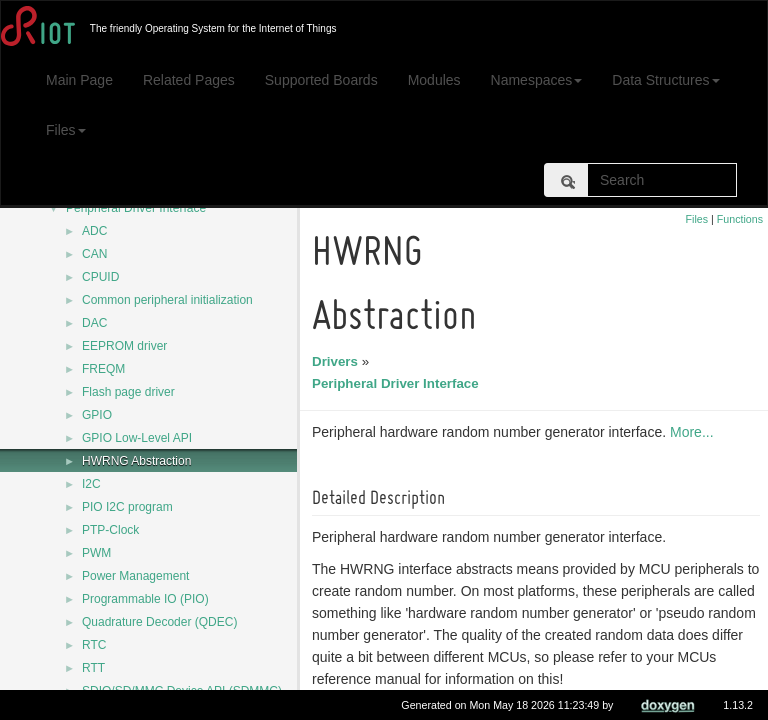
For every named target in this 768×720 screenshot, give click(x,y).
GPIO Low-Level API (137, 438)
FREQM (103, 369)
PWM (96, 553)
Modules (434, 80)
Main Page (79, 80)
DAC (94, 323)
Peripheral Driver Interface (136, 208)
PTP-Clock (110, 530)
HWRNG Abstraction (136, 461)
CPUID (100, 277)
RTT (93, 668)
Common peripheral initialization (167, 300)
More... (695, 432)
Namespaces (537, 80)
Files (66, 130)
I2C (91, 484)
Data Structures (665, 80)
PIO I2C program (127, 507)
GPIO (97, 415)
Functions (740, 219)
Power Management (135, 576)
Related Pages (189, 80)
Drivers (338, 361)
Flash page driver (128, 392)
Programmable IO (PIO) (145, 599)
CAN (94, 254)
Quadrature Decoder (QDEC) (159, 622)
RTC (94, 645)
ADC (94, 231)
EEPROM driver (124, 346)
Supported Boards (321, 80)
